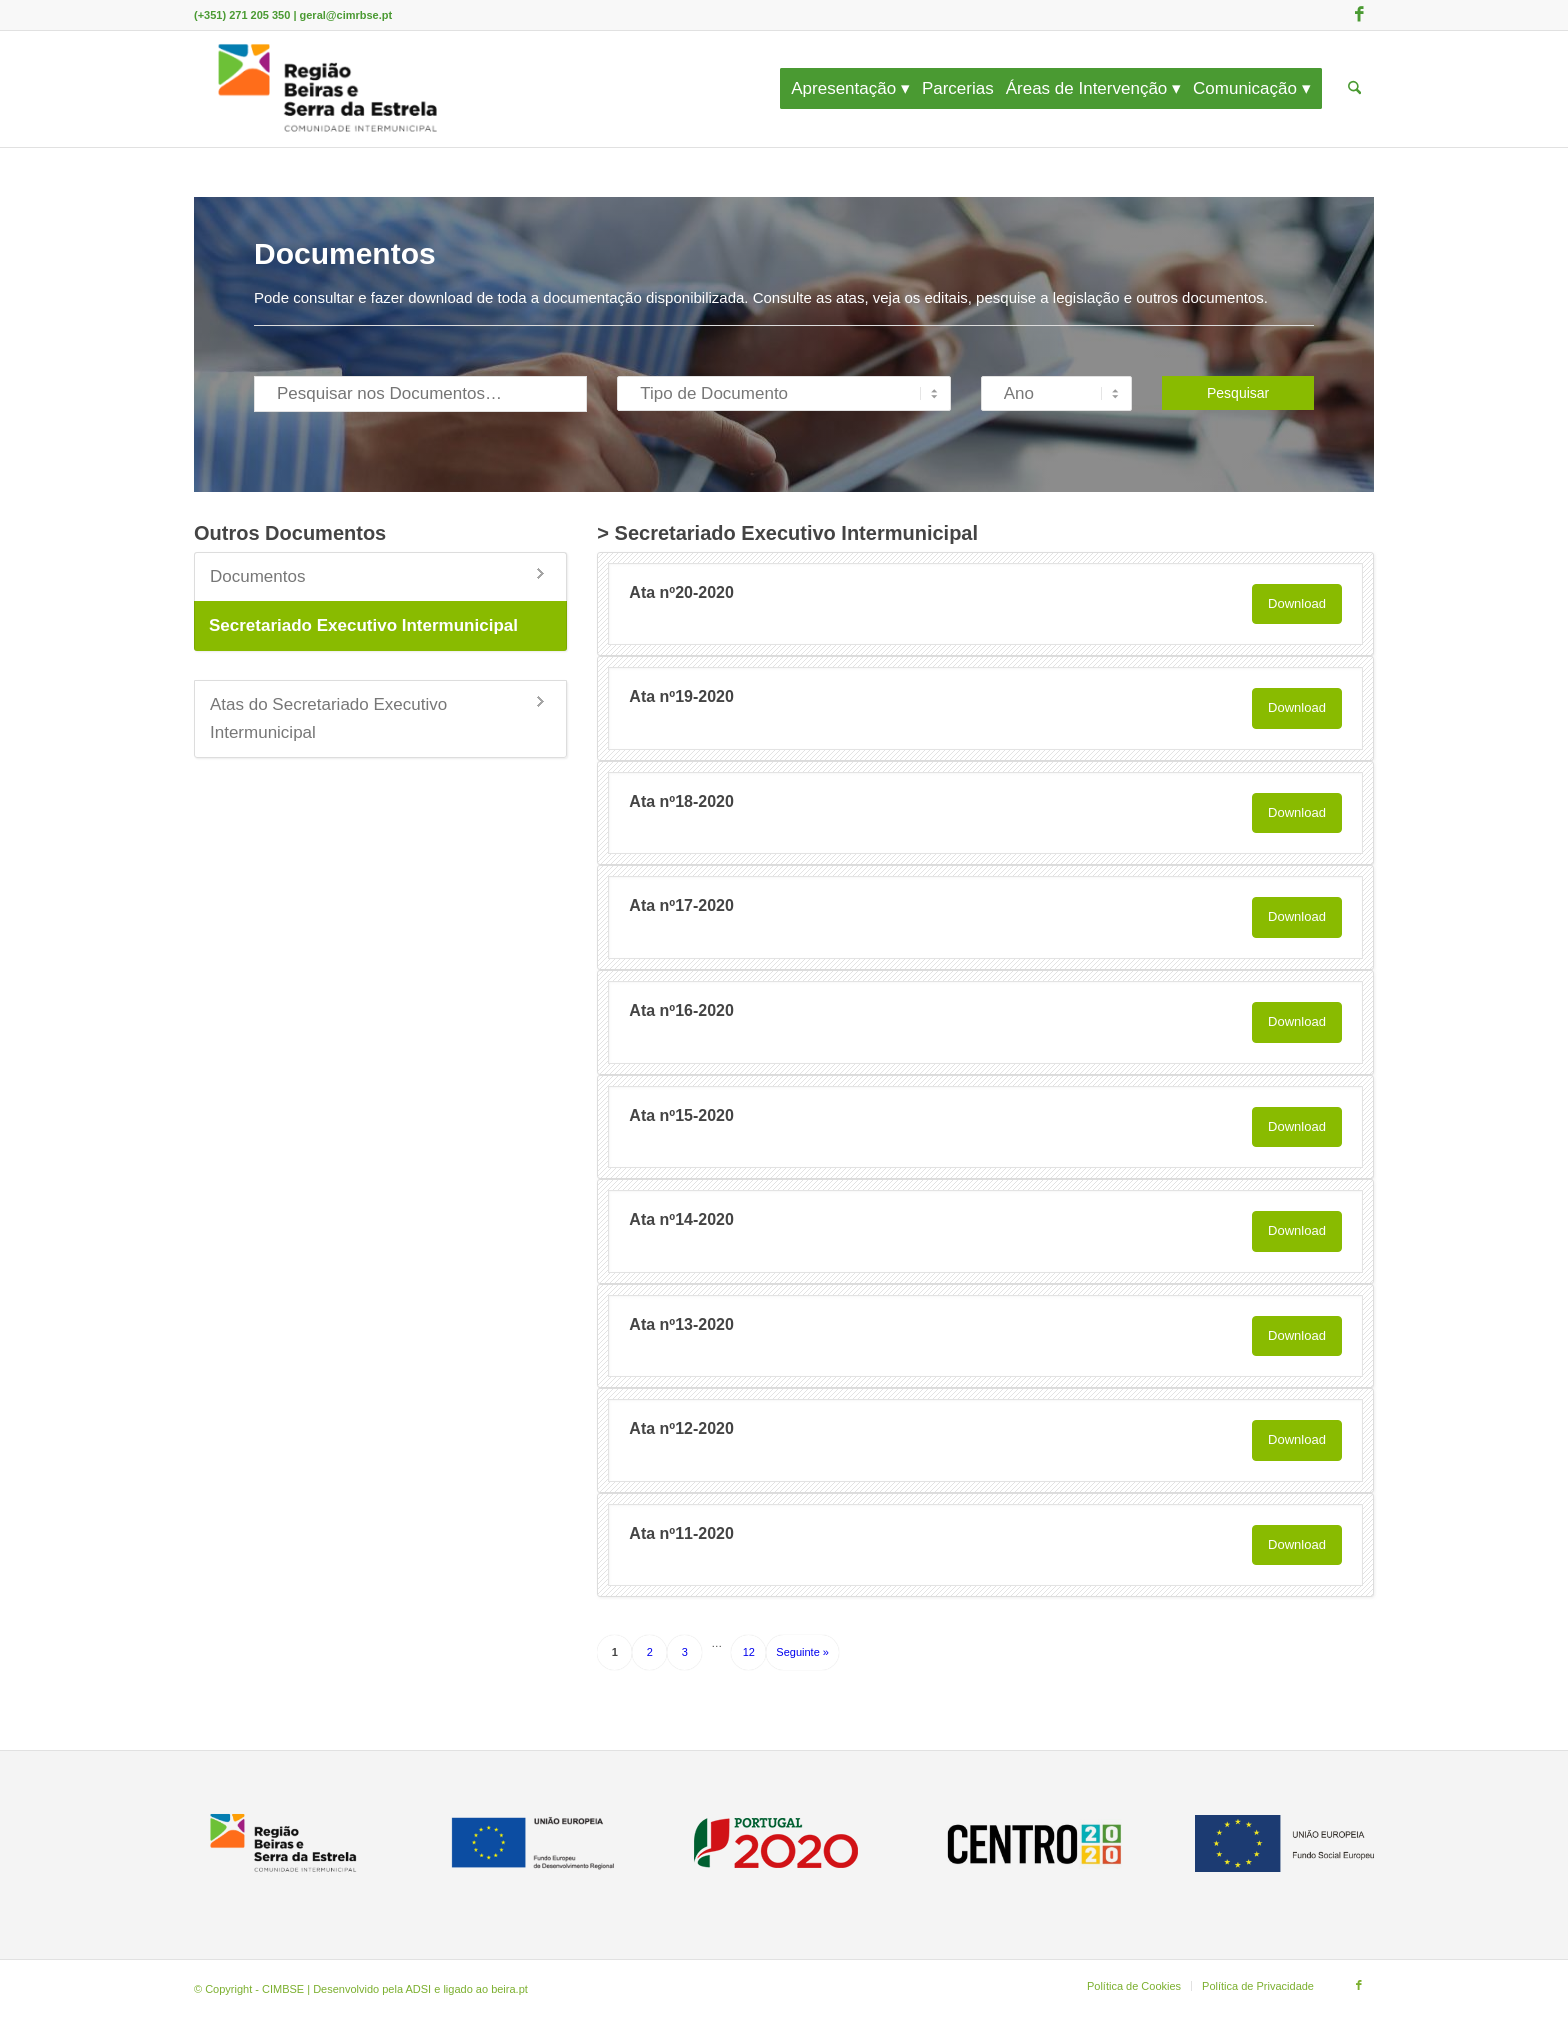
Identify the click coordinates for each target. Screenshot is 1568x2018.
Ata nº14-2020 (681, 1219)
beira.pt (509, 1989)
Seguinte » (802, 1652)
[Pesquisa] (1354, 89)
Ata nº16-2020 (681, 1010)
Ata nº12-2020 (681, 1428)
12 (749, 1652)
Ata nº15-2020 (681, 1115)
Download (1297, 603)
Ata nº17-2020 (681, 905)
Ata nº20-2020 (681, 592)
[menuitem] (857, 89)
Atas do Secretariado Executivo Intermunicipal (328, 718)
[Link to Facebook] (1359, 15)
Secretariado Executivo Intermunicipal (363, 625)
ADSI (419, 1989)
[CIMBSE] (328, 89)
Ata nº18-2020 (681, 801)
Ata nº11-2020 (681, 1533)
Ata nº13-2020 (681, 1324)
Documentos (257, 576)
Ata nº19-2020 (681, 696)
